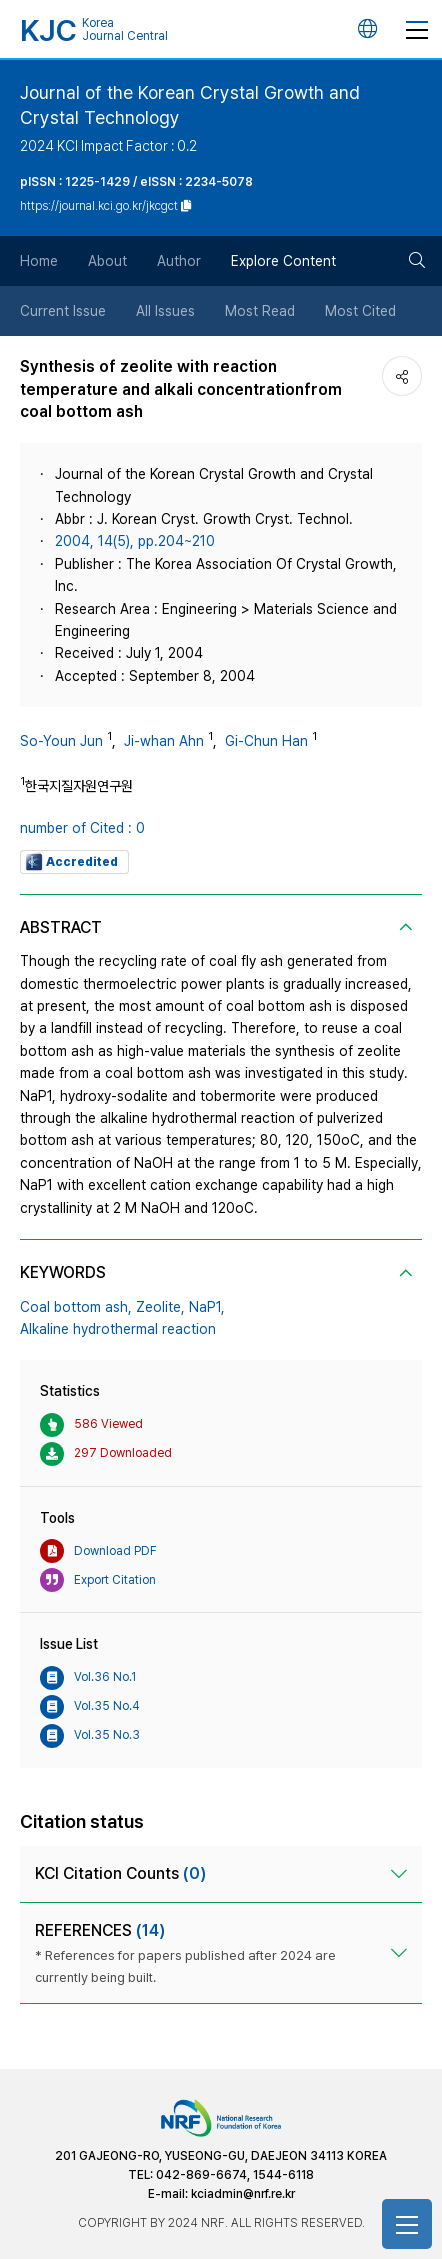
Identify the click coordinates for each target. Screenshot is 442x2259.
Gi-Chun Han (266, 741)
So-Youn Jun (61, 741)
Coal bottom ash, (76, 1307)
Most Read (260, 311)
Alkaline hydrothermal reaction (118, 1329)
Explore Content (283, 261)
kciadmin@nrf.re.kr (243, 2194)
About (107, 261)
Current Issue (63, 311)
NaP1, (207, 1307)
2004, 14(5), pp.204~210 (135, 541)
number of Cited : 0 (82, 828)
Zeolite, (160, 1307)
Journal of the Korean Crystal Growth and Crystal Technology (190, 105)
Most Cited (360, 311)
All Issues (165, 311)
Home (39, 261)
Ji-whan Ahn (164, 741)
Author (179, 261)
